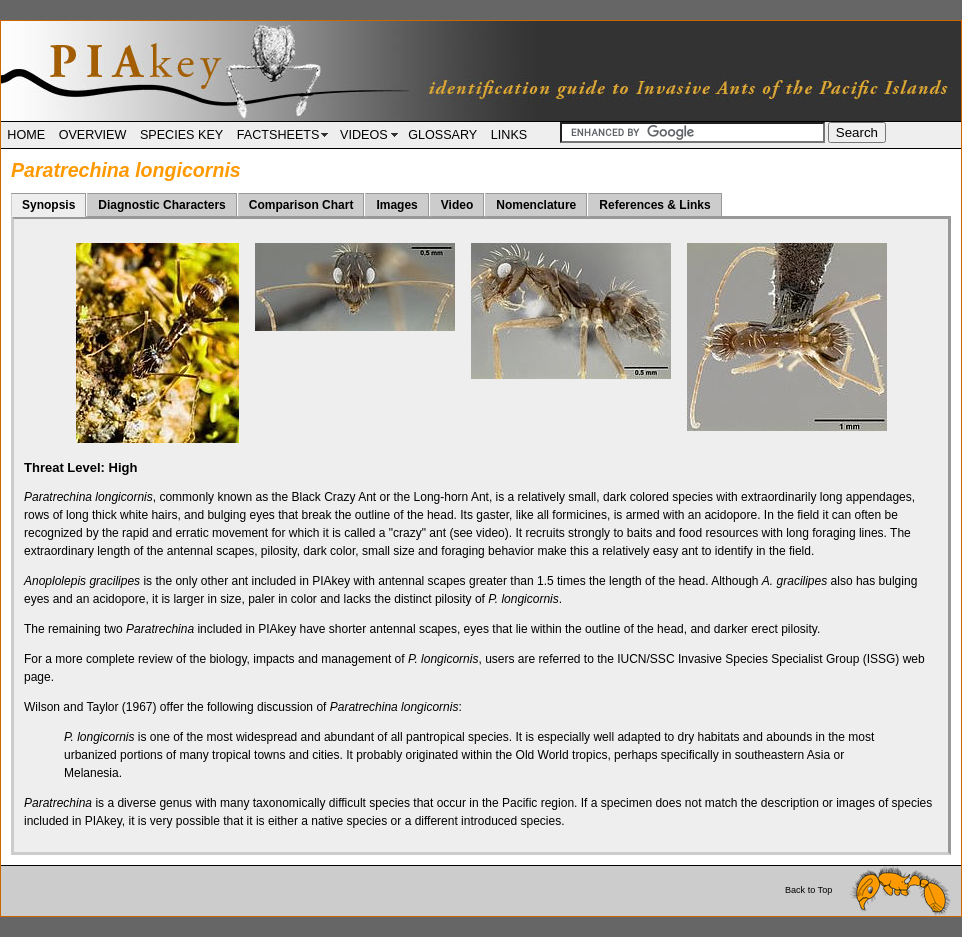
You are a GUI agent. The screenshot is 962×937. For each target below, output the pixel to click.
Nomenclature (536, 205)
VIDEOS (367, 135)
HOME (26, 135)
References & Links (654, 205)
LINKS (509, 135)
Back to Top (868, 890)
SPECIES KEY (181, 135)
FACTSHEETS (282, 135)
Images (396, 205)
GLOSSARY (442, 135)
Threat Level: (80, 467)
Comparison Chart (301, 205)
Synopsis (48, 205)
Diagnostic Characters (161, 205)
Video (457, 205)
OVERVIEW (93, 135)
